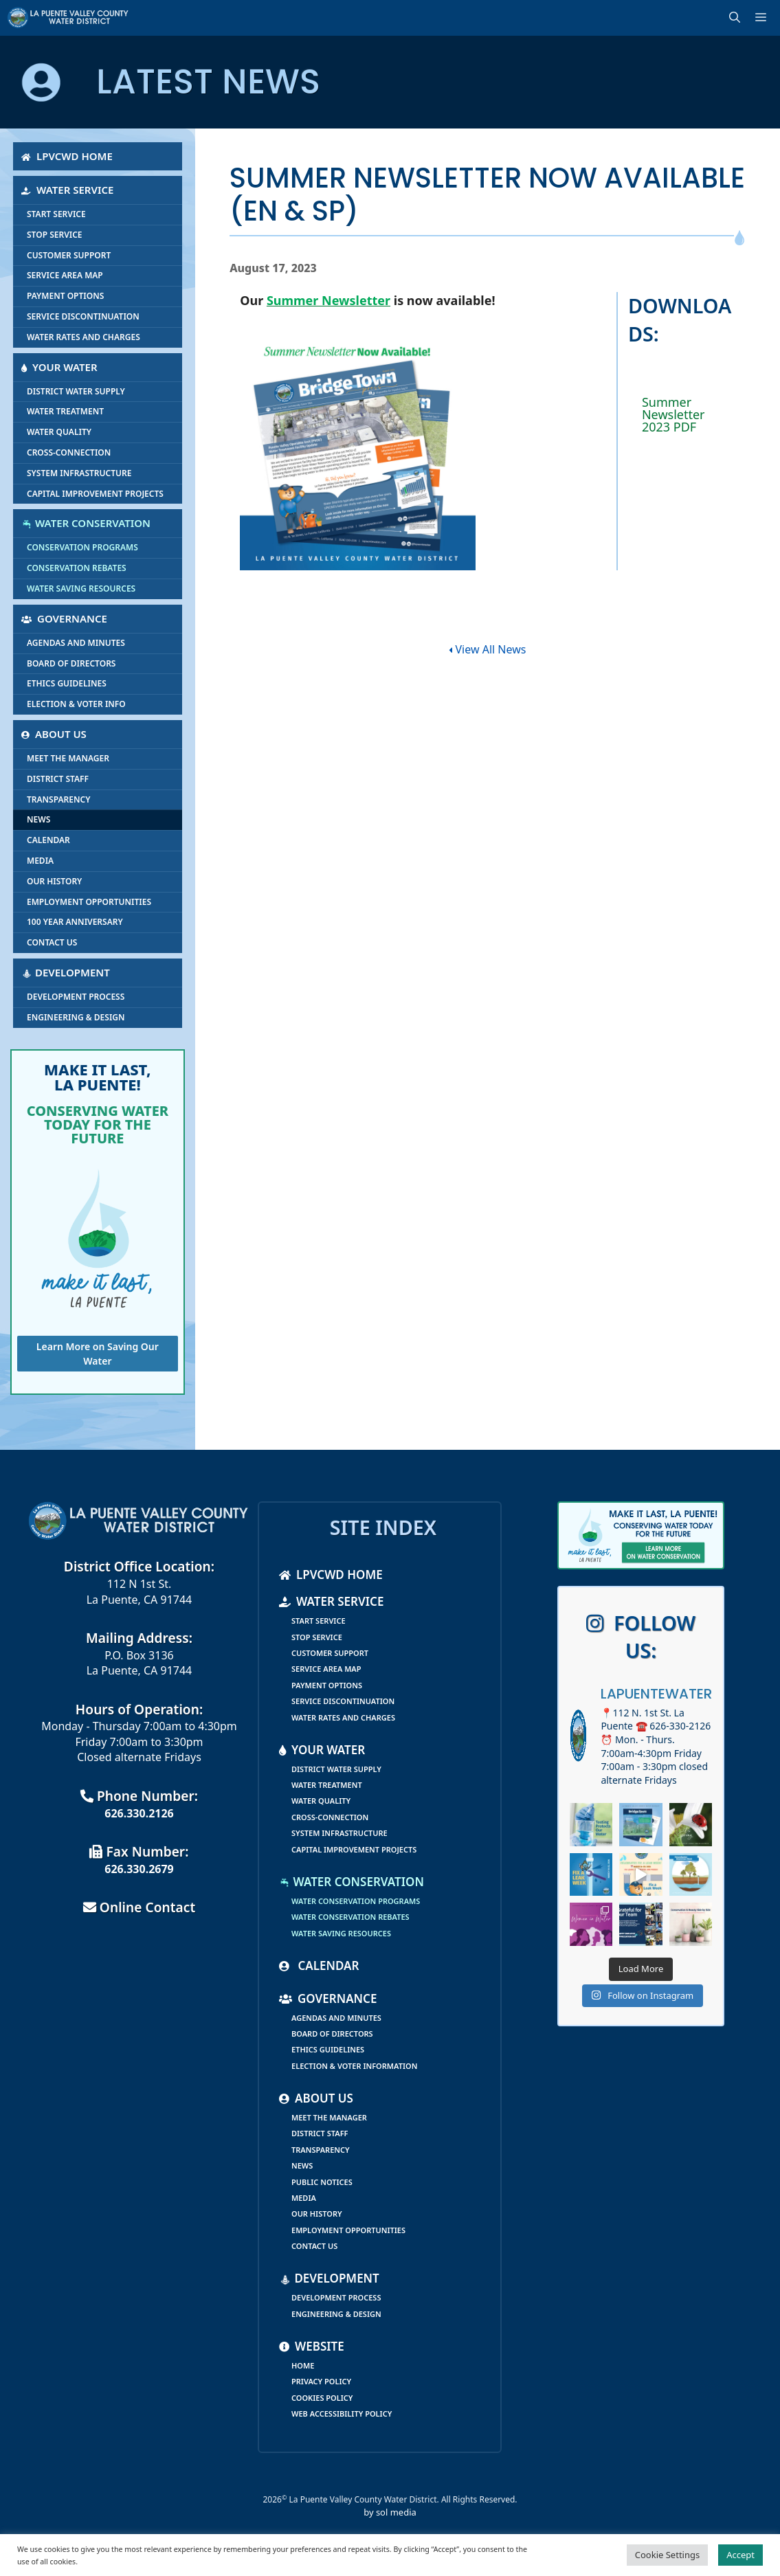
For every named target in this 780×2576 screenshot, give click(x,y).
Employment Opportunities (89, 902)
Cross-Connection (69, 452)
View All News (487, 649)
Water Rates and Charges (83, 337)
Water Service (67, 190)
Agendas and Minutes (76, 643)
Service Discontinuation (83, 316)
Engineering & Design (76, 1017)
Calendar (48, 840)
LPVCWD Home (67, 156)
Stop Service (54, 234)
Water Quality (59, 432)
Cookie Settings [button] (667, 2555)
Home (302, 2365)
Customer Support (69, 255)
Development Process (75, 997)
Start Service (56, 214)
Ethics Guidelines (67, 683)
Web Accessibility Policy (341, 2413)
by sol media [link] (390, 2512)
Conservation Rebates (76, 568)
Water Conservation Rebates (350, 1917)
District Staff (58, 779)
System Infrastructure (79, 473)
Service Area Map (65, 275)
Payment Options (65, 296)
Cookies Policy (322, 2398)
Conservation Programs (82, 547)
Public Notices (322, 2182)
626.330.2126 (139, 1813)
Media (40, 860)
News (38, 819)
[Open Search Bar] (737, 18)
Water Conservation (86, 523)
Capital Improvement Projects (95, 494)
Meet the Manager (68, 758)
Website (311, 2346)
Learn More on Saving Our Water (97, 1353)
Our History (54, 881)
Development (65, 972)
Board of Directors (71, 663)
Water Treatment (65, 411)
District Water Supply (76, 391)
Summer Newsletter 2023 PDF (673, 414)
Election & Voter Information (354, 2066)
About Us (54, 734)
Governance (64, 618)
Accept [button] (740, 2555)
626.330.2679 (139, 1869)
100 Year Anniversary (75, 922)
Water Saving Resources (81, 588)
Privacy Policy (321, 2381)
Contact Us (52, 942)
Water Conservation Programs (355, 1901)
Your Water (59, 367)
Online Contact (139, 1907)
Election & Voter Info (76, 704)
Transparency (58, 799)
